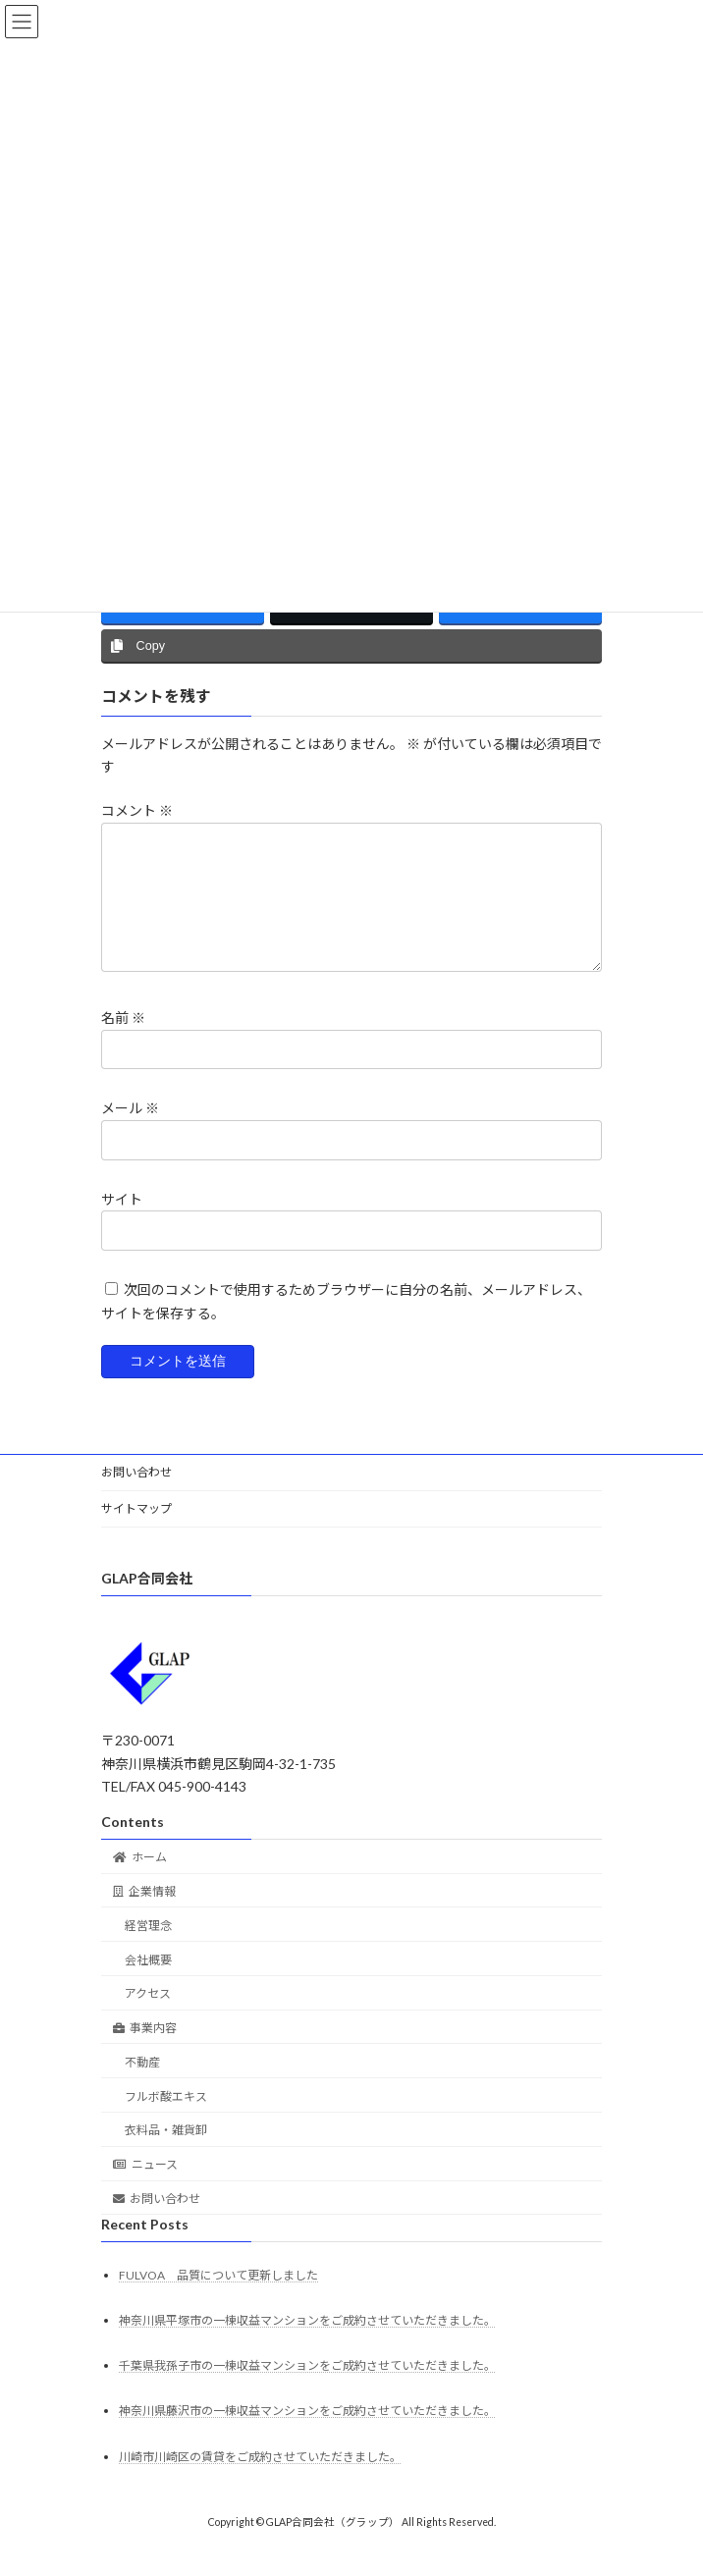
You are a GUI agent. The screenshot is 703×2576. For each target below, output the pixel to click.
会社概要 (148, 1983)
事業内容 (145, 2051)
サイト (121, 1221)
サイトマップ (136, 1532)
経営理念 (148, 1949)
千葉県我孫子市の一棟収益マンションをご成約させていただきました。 (307, 2389)
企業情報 (144, 1914)
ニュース (145, 2187)
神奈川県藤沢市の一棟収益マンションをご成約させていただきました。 (307, 2434)
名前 (123, 1041)
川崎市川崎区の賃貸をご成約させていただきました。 (260, 2480)
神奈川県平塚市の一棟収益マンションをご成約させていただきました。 (307, 2343)
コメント (137, 810)
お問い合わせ (136, 1495)
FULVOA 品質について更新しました (218, 2298)
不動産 (142, 2085)
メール (130, 1131)
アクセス (148, 2017)
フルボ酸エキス (166, 2120)
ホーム (140, 1880)
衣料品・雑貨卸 (166, 2153)
